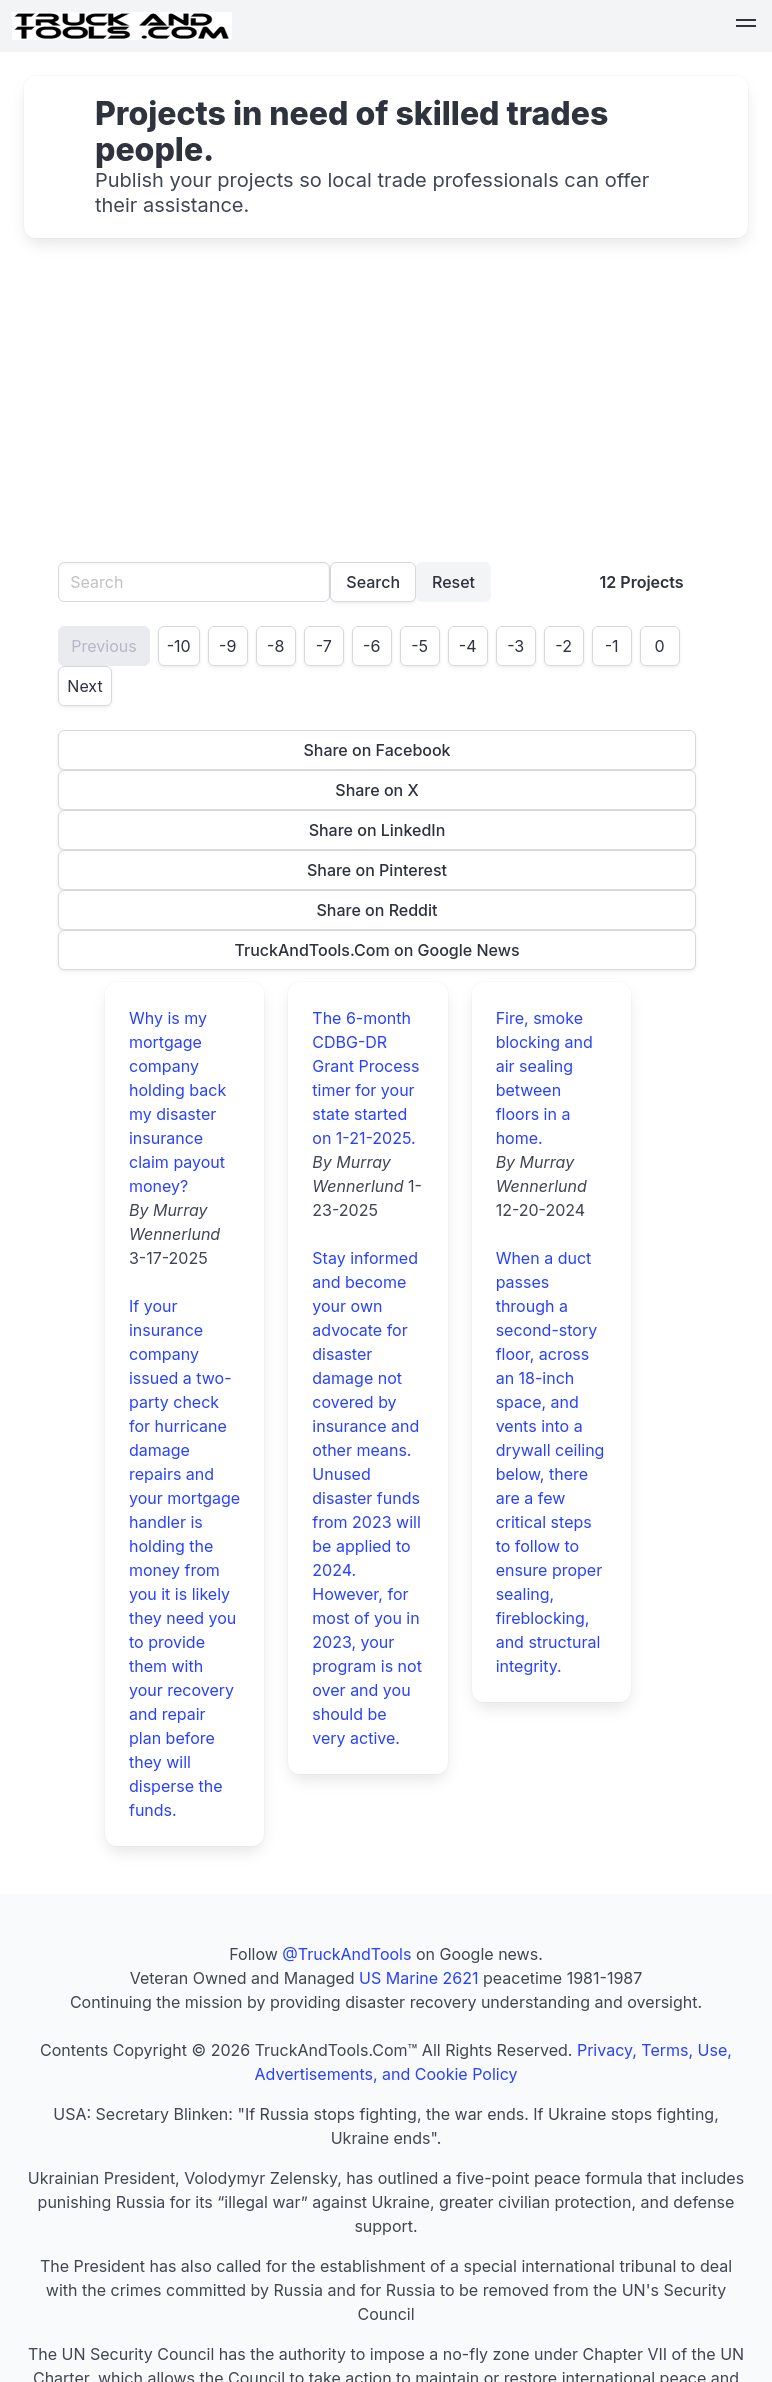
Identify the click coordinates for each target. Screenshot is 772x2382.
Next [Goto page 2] (84, 686)
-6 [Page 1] (371, 646)
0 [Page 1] (660, 646)
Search (373, 582)
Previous (103, 646)
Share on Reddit (377, 910)
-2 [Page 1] (563, 646)
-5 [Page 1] (419, 646)
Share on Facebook (376, 750)
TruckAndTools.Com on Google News (376, 950)
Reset (453, 582)
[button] (746, 26)
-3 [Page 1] (515, 646)
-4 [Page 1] (468, 646)
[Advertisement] (386, 412)
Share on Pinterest (377, 870)
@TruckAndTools (346, 1954)
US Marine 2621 (418, 1978)
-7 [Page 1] (324, 646)
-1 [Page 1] (612, 646)
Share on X (376, 790)
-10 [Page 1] (179, 646)
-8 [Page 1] (275, 646)
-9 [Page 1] (227, 646)
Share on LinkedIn (377, 830)
